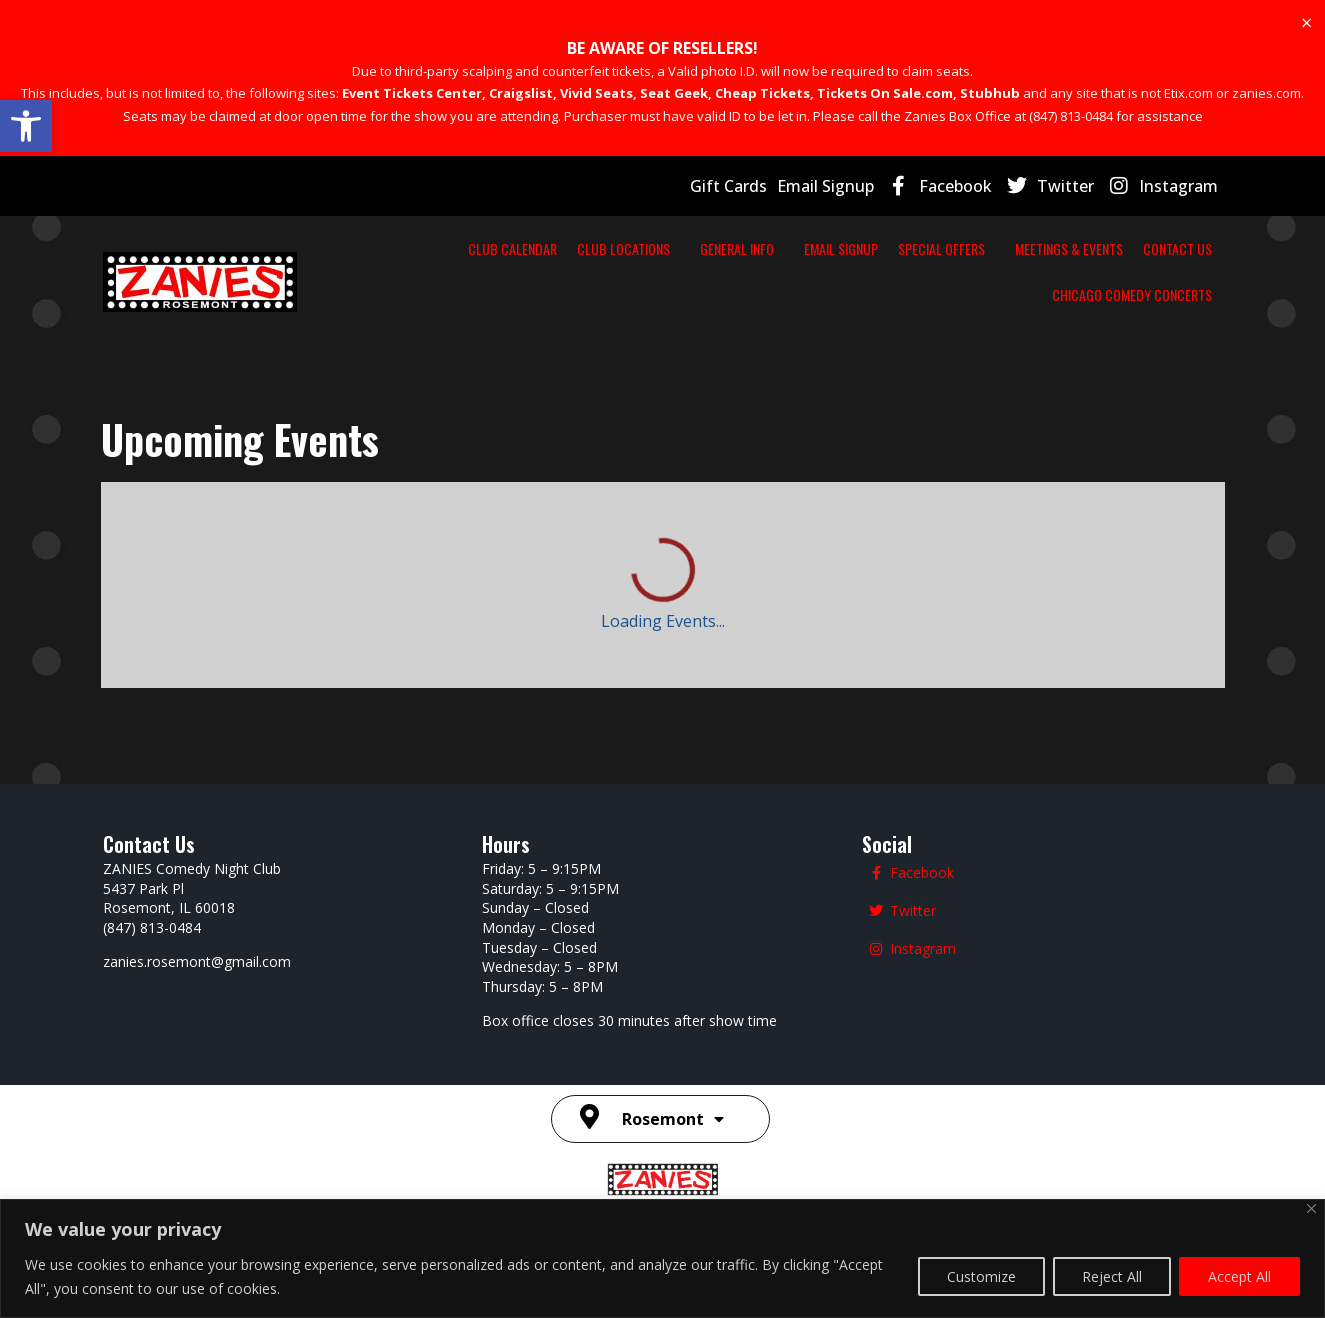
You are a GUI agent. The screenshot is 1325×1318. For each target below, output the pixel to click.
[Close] (1311, 1208)
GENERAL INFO (757, 248)
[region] (662, 1258)
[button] (26, 126)
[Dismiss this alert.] (1306, 23)
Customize (981, 1276)
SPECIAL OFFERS (951, 248)
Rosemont (673, 1119)
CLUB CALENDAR (542, 248)
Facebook (955, 186)
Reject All (1112, 1276)
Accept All (1239, 1276)
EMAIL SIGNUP (851, 248)
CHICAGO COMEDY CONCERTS (1132, 294)
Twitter (1065, 186)
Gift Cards (728, 186)
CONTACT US (1177, 248)
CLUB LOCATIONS (653, 248)
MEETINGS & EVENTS (1069, 248)
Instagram (1178, 186)
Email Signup (825, 186)
